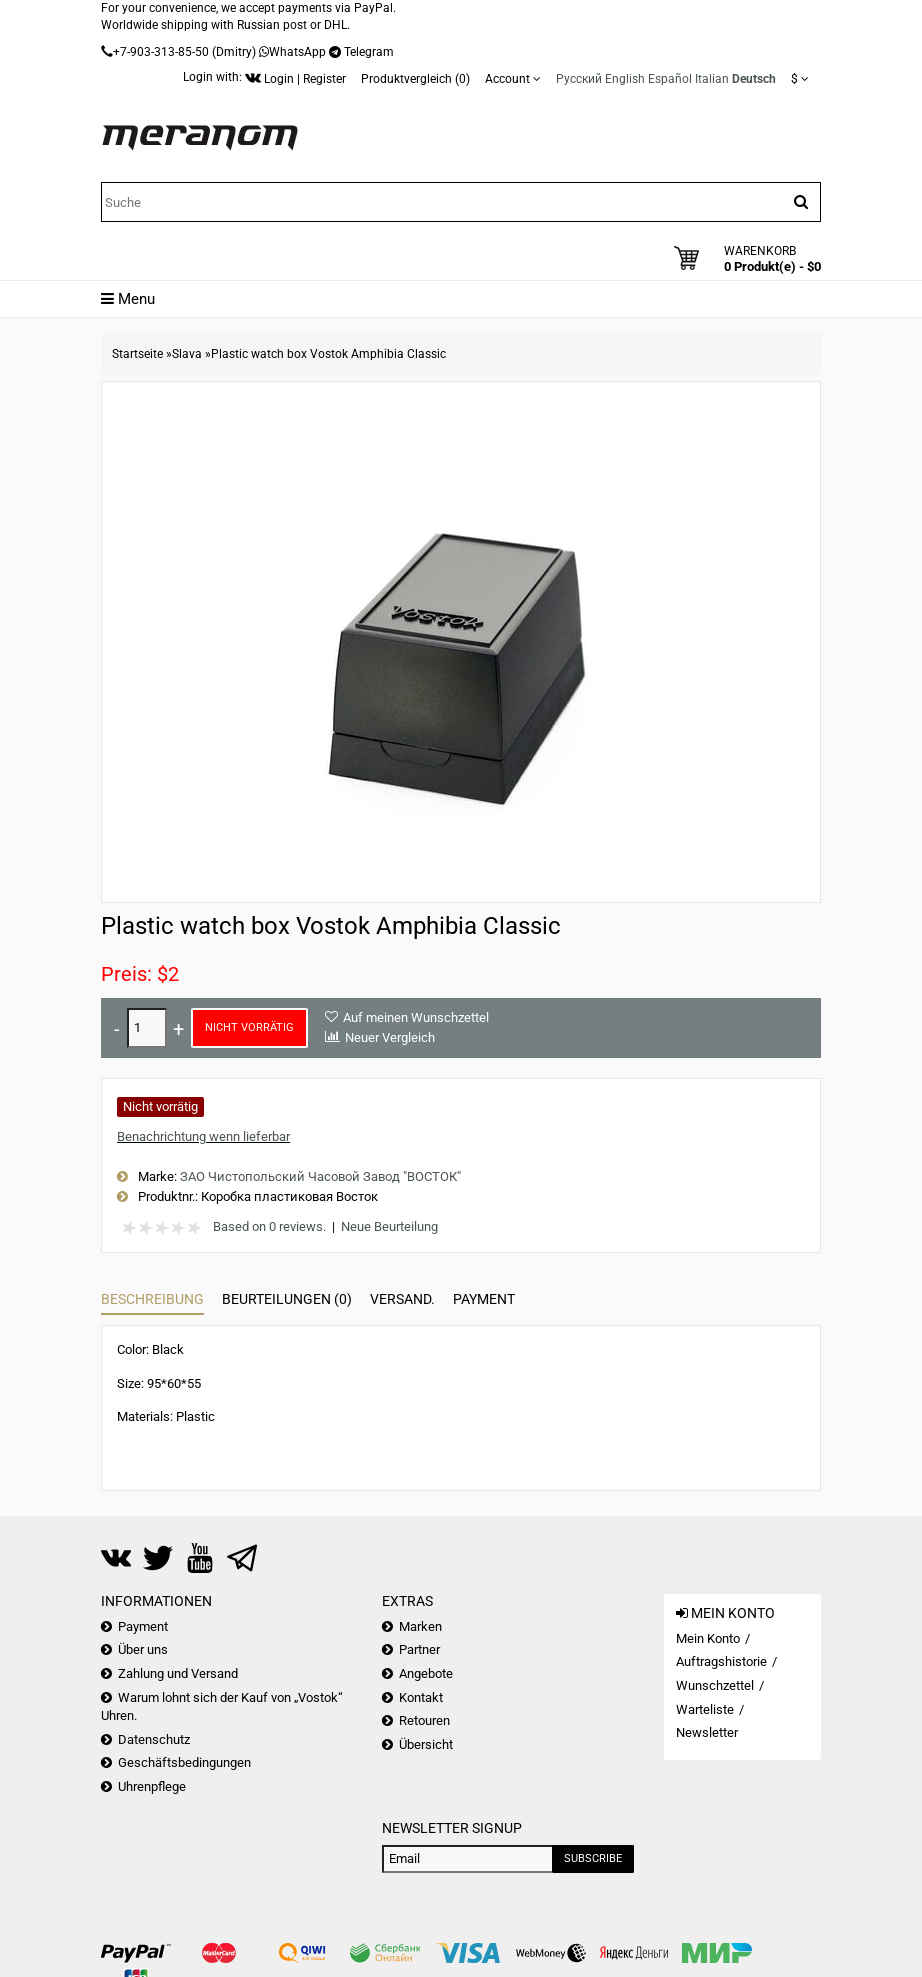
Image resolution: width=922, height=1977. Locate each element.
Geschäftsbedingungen (184, 1762)
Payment (484, 1299)
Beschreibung (152, 1299)
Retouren (424, 1720)
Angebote (426, 1673)
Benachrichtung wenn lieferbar (203, 1136)
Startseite (137, 354)
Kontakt (421, 1697)
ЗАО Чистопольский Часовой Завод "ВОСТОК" (320, 1176)
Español (670, 79)
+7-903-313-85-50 (161, 52)
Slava (187, 354)
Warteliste (705, 1709)
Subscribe (593, 1858)
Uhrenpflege (152, 1786)
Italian (712, 79)
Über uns (143, 1649)
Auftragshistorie (721, 1661)
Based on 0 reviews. (269, 1226)
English (625, 79)
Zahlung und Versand (178, 1673)
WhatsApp (297, 52)
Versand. (402, 1299)
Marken (420, 1626)
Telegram (369, 52)
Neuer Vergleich (390, 1037)
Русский (579, 79)
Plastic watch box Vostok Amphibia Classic (328, 354)
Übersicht (426, 1744)
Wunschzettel (715, 1685)
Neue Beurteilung (389, 1226)
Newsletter (707, 1732)
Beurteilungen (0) (287, 1299)
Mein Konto (708, 1638)
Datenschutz (154, 1739)
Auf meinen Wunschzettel (416, 1017)
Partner (419, 1649)
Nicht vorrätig (249, 1027)
